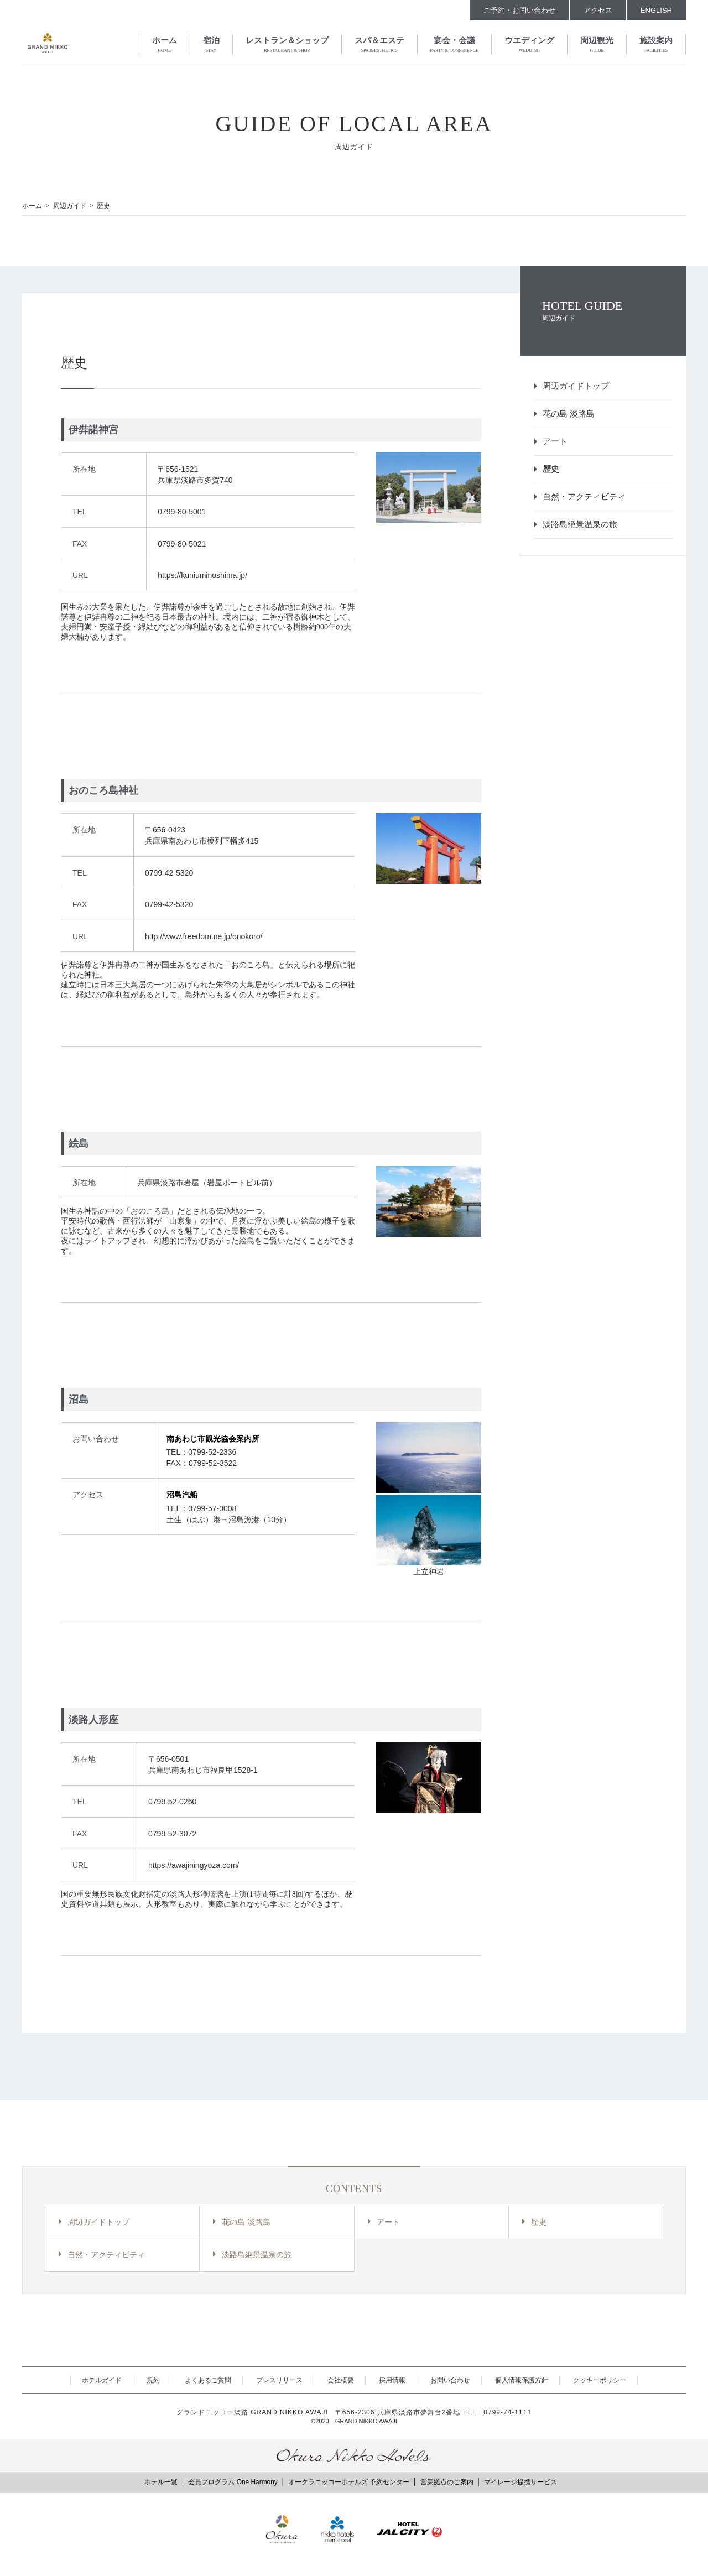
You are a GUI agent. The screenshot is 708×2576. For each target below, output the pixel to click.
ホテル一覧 (161, 2482)
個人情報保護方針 (521, 2380)
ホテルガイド (102, 2380)
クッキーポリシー (599, 2380)
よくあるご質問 (208, 2380)
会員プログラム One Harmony (232, 2482)
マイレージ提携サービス (520, 2482)
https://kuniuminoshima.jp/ (202, 575)
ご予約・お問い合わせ (519, 10)
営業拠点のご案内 (446, 2482)
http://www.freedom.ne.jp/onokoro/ (203, 936)
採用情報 (392, 2380)
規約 (153, 2380)
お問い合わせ (450, 2380)
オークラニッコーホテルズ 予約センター (348, 2482)
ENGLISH (656, 10)
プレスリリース (279, 2380)
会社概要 (340, 2380)
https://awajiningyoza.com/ (193, 1865)
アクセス (598, 10)
